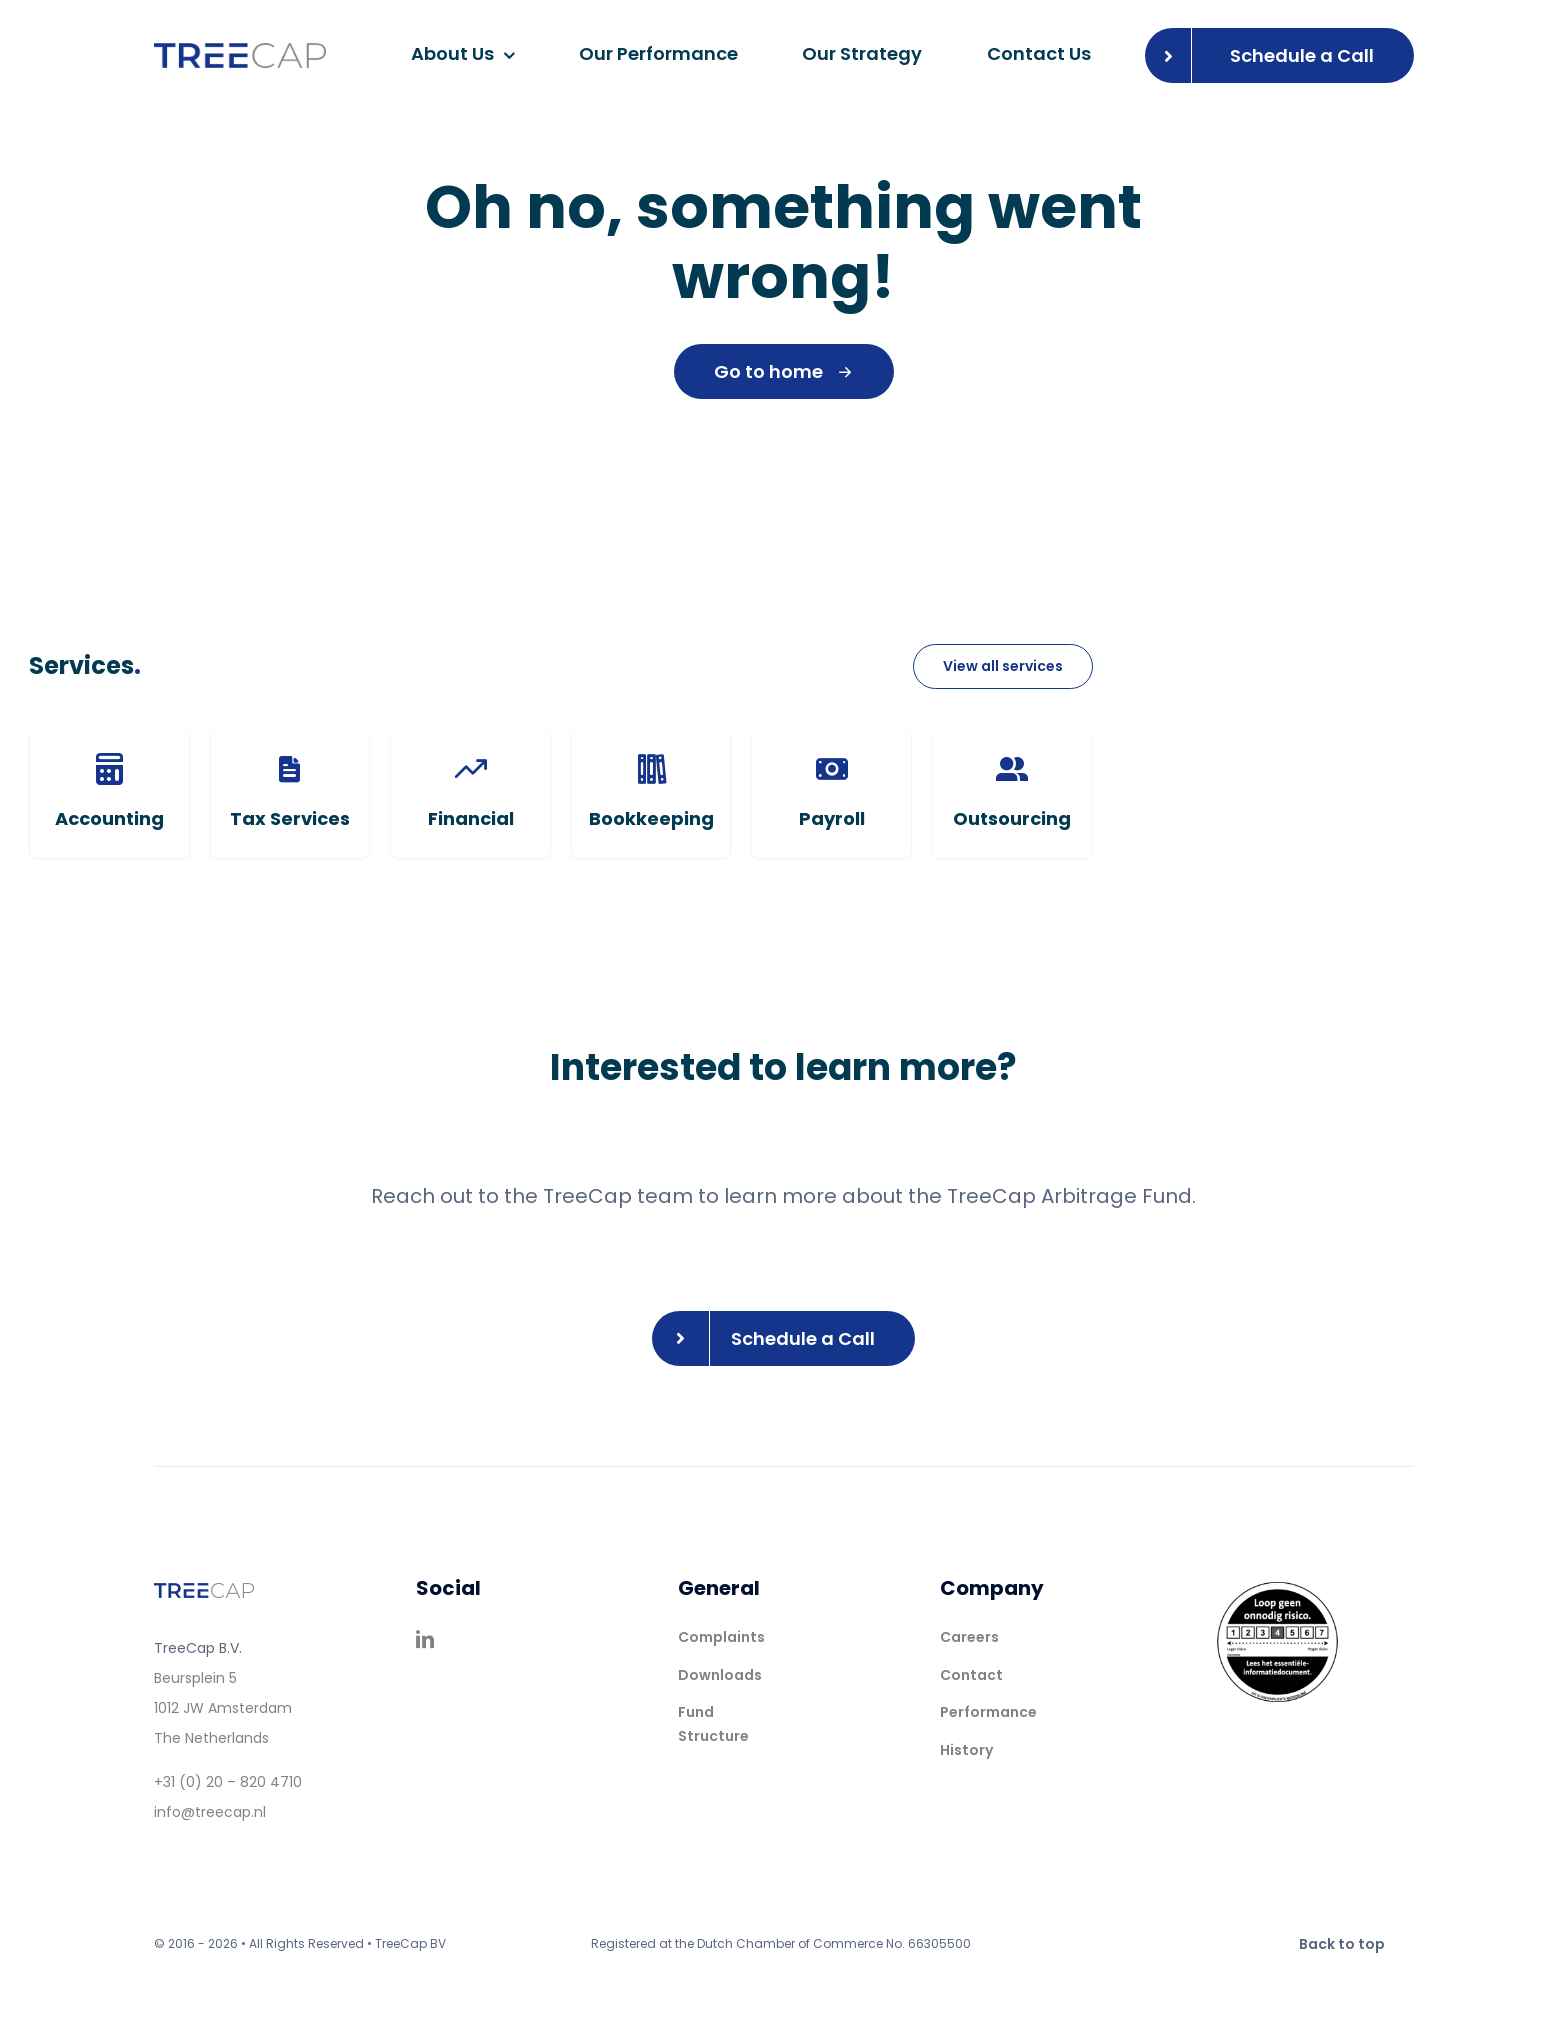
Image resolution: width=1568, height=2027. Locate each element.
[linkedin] (425, 1639)
